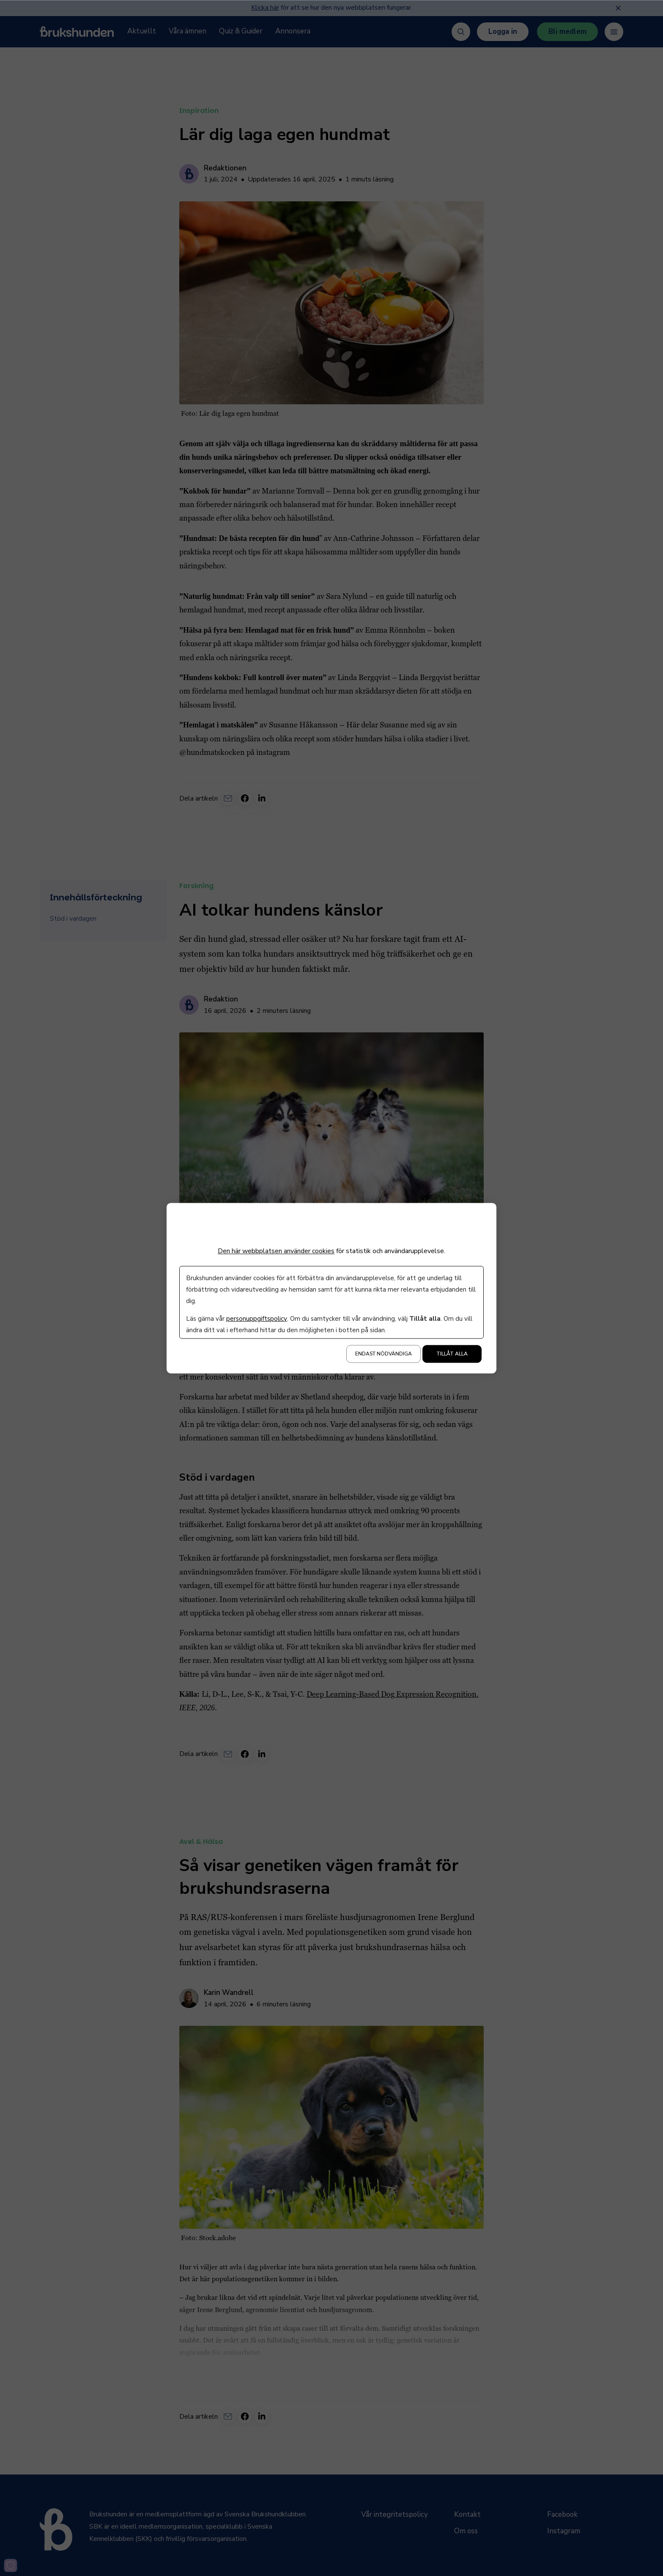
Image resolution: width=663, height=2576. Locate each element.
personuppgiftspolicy (256, 1318)
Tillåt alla (452, 1353)
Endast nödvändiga (383, 1353)
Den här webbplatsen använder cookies (276, 1251)
